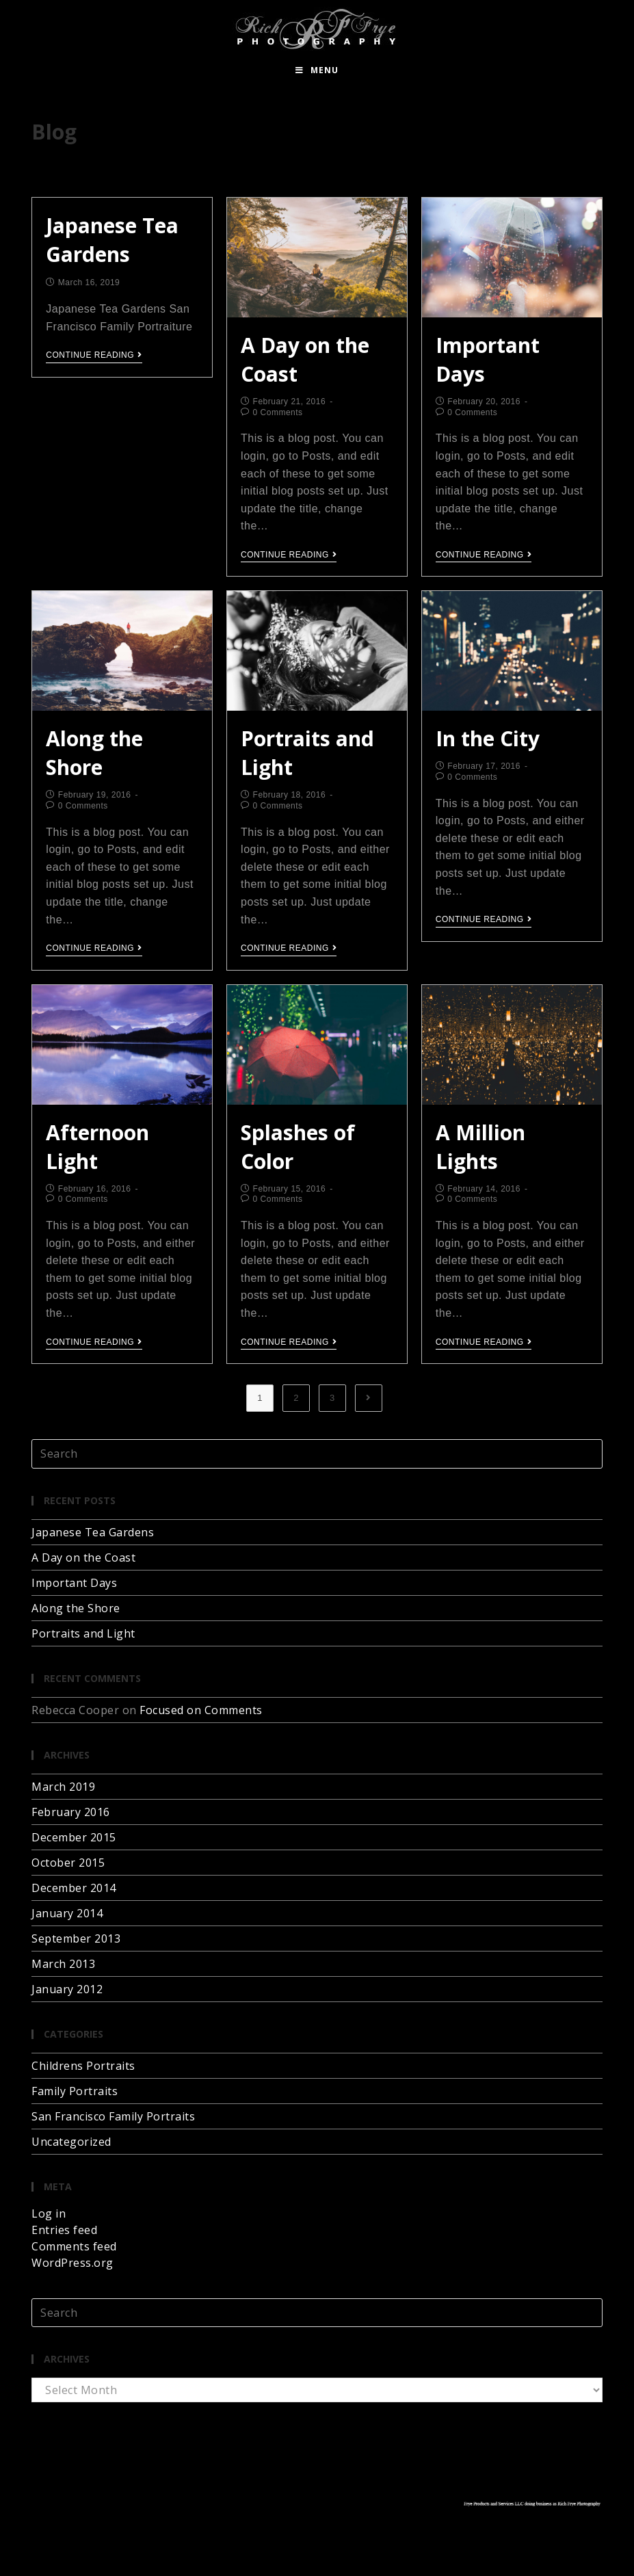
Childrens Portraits (83, 2065)
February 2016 (70, 1811)
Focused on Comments (201, 1710)
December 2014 (73, 1887)
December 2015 (73, 1837)
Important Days (74, 1582)
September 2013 (75, 1938)
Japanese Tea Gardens (112, 239)
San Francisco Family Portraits (113, 2116)
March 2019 (63, 1786)
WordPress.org (72, 2262)
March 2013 (63, 1963)
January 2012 (67, 1989)
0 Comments (278, 412)
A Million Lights (480, 1146)
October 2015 (68, 1862)
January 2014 (67, 1913)
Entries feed (64, 2229)
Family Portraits (74, 2091)
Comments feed (74, 2246)
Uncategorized (71, 2141)
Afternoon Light (97, 1146)
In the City (488, 738)
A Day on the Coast (83, 1557)
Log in (48, 2213)
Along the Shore (94, 752)
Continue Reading (94, 355)
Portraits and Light (83, 1633)
